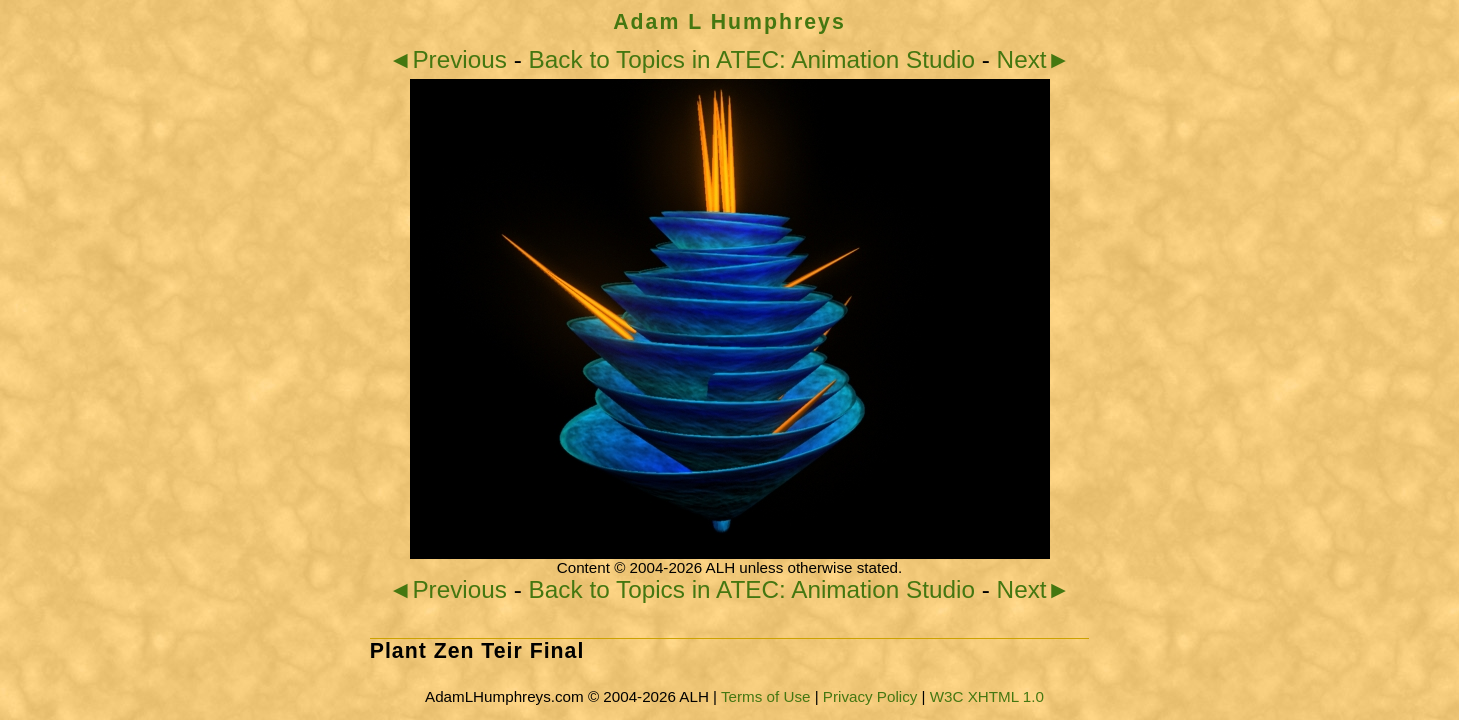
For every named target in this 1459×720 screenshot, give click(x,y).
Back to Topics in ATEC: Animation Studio (752, 59)
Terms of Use (765, 696)
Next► (1034, 59)
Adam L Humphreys (729, 22)
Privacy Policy (870, 696)
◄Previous (447, 59)
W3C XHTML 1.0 (987, 696)
